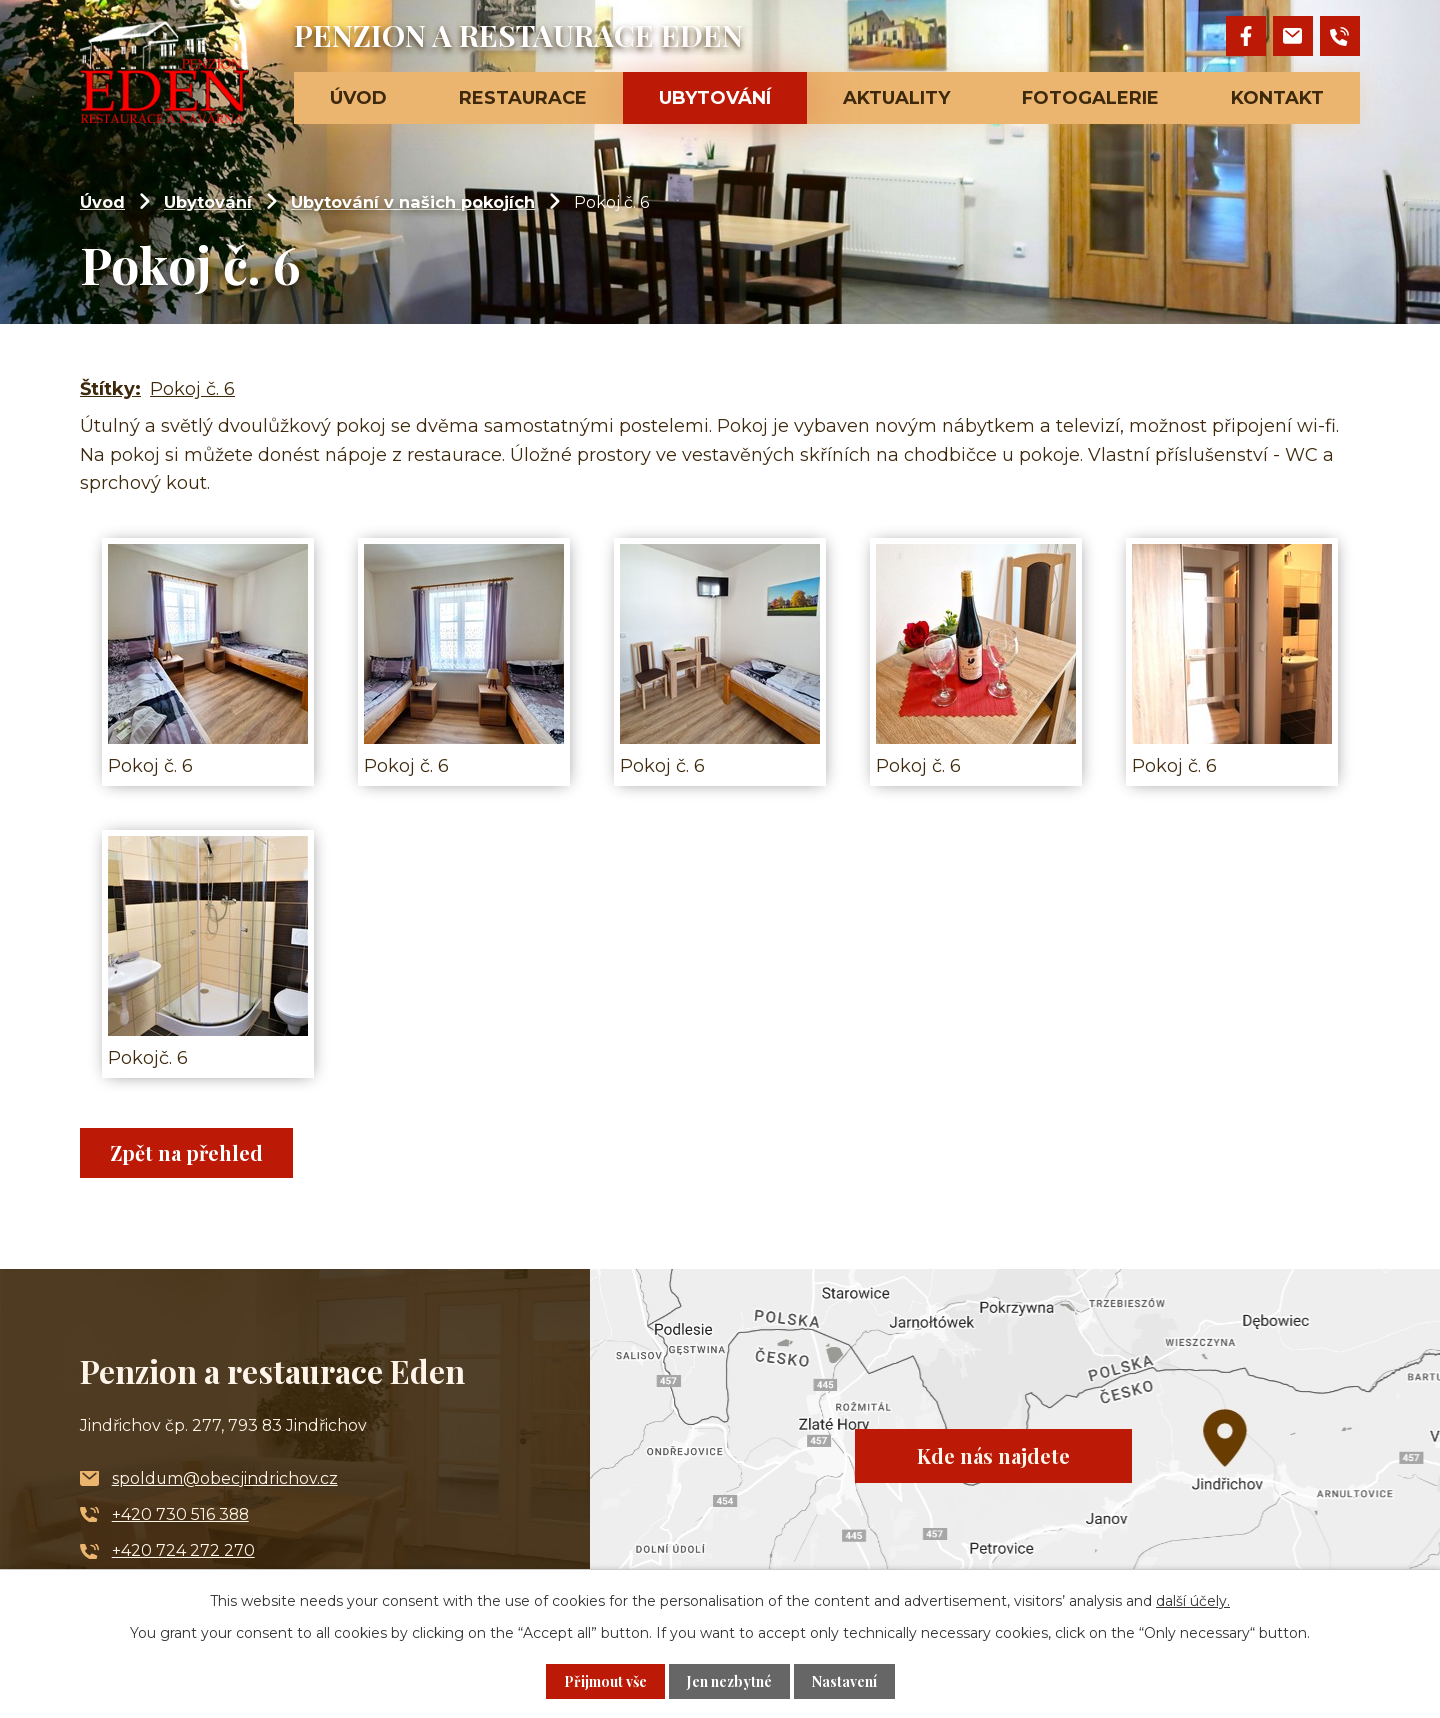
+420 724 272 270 (183, 1550)
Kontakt (1277, 98)
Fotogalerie (1090, 98)
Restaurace (523, 98)
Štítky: (110, 389)
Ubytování (208, 202)
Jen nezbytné (729, 1681)
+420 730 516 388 (180, 1514)
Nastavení (844, 1681)
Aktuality (896, 98)
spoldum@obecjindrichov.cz (225, 1478)
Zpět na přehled (186, 1152)
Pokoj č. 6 (192, 389)
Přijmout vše (605, 1681)
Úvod (102, 202)
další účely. (1193, 1601)
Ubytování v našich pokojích (413, 202)
